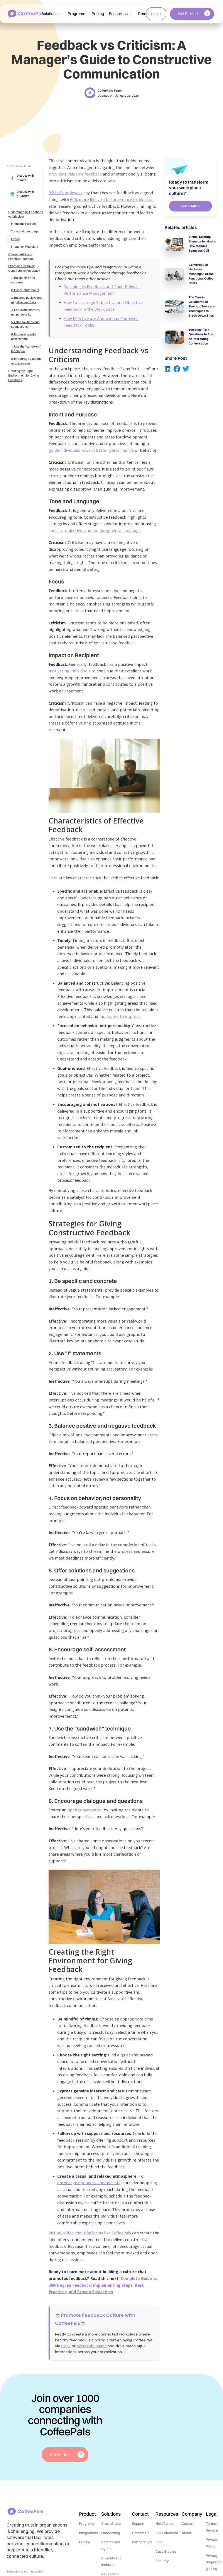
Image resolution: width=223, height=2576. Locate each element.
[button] (52, 13)
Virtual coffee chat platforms (76, 2232)
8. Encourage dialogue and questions (26, 361)
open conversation (85, 1809)
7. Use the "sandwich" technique (26, 348)
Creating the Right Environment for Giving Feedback (23, 375)
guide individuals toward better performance (91, 450)
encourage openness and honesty (88, 2182)
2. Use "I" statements (25, 290)
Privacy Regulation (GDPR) (214, 2562)
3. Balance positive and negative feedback (26, 300)
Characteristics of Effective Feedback (21, 256)
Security (162, 2561)
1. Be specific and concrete (23, 280)
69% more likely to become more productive (112, 199)
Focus (15, 239)
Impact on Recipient (24, 247)
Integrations (88, 2533)
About (186, 2533)
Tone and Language (25, 231)
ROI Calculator (166, 2533)
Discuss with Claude (22, 178)
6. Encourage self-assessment (23, 336)
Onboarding (110, 2533)
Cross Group (111, 2523)
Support (138, 2523)
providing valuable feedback (75, 174)
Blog (158, 2542)
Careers (188, 2523)
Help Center (164, 2523)
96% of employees (66, 192)
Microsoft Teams (91, 2346)
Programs (76, 13)
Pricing (98, 13)
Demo (143, 13)
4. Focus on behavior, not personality (25, 312)
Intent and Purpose (24, 224)
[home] (27, 13)
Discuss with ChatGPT (22, 194)
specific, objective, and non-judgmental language (95, 530)
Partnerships (142, 2542)
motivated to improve (120, 1016)
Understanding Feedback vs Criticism (25, 214)
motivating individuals (69, 670)
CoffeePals (121, 2232)
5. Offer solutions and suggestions (25, 324)
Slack (66, 2346)
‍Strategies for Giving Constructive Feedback (24, 268)
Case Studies (165, 2551)
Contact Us (140, 2533)
